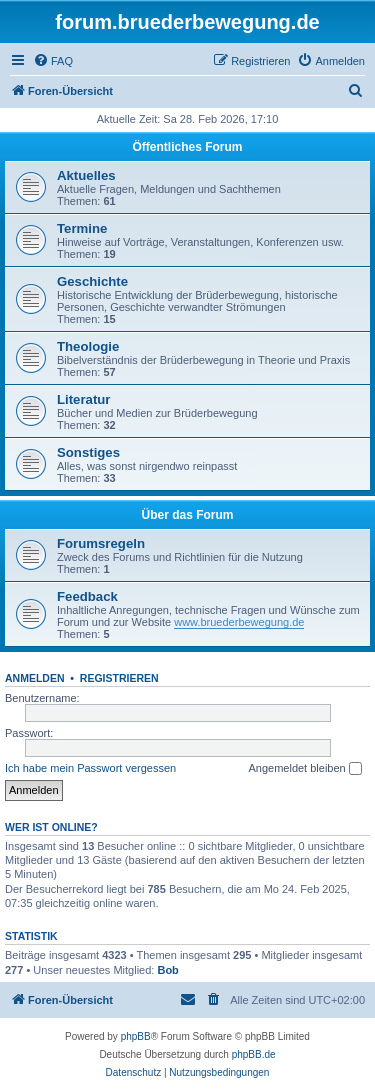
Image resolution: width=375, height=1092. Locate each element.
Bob (167, 970)
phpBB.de (254, 1054)
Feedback (87, 596)
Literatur (84, 399)
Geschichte (92, 281)
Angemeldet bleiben (304, 769)
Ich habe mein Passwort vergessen (90, 768)
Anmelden (35, 678)
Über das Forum (187, 515)
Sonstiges (88, 452)
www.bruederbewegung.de (239, 622)
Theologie (88, 346)
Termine (82, 228)
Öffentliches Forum (187, 147)
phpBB (136, 1036)
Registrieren (119, 678)
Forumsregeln (101, 543)
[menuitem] (53, 61)
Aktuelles (86, 175)
